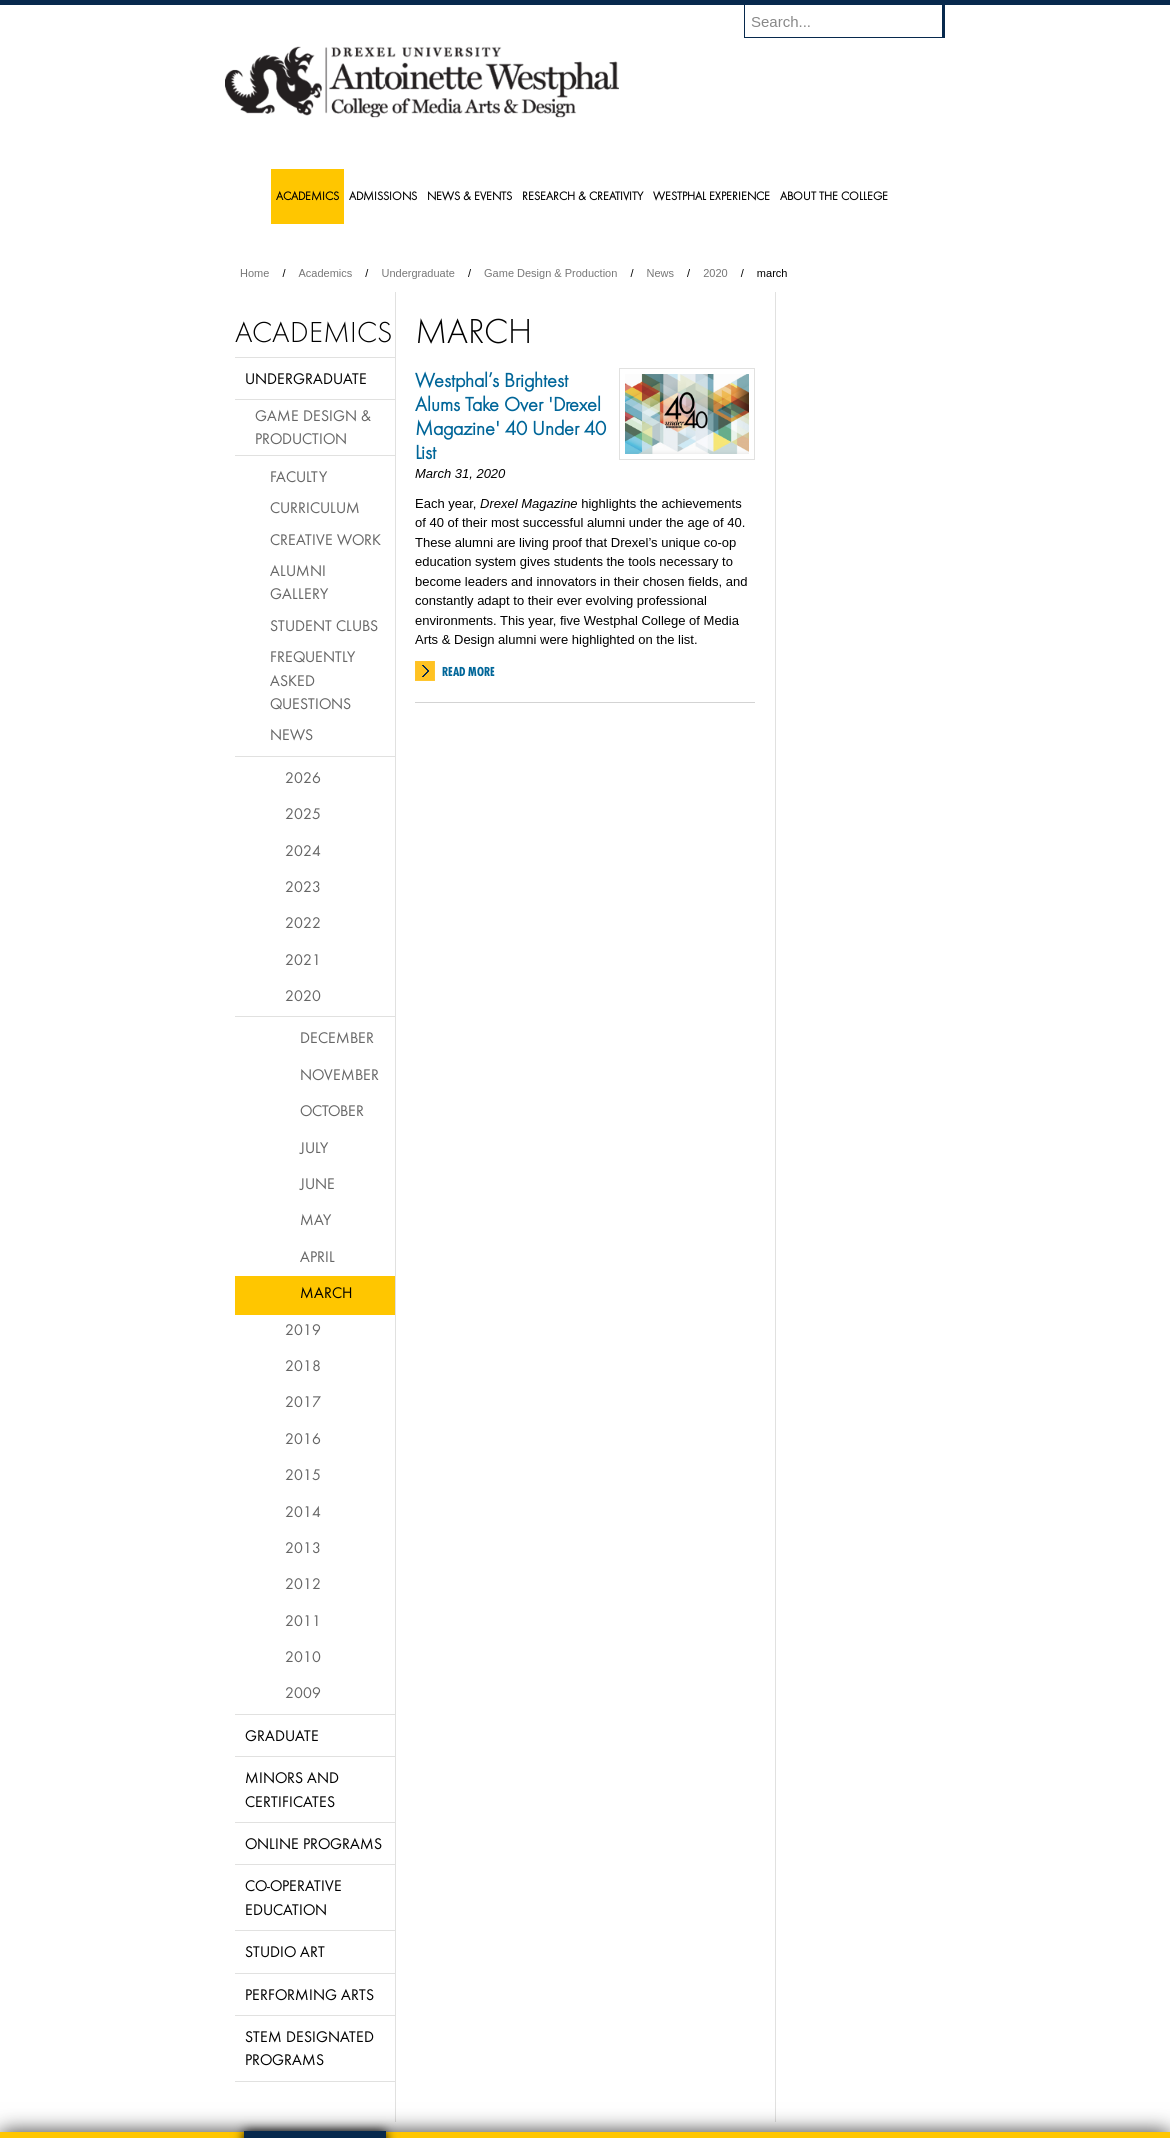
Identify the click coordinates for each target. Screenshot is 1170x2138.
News (661, 273)
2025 (303, 813)
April (317, 1256)
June (317, 1183)
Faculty (298, 476)
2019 (303, 1329)
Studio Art (285, 1951)
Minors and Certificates (292, 1788)
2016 (303, 1438)
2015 (303, 1474)
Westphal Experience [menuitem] (711, 195)
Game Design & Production (550, 273)
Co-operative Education (293, 1896)
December (337, 1037)
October (332, 1110)
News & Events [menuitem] (469, 195)
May (315, 1219)
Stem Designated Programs (309, 2047)
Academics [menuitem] (307, 195)
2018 (303, 1365)
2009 (303, 1692)
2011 (303, 1620)
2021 (303, 959)
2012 (303, 1583)
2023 (303, 886)
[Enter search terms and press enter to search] (854, 21)
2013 (303, 1547)
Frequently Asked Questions (312, 679)
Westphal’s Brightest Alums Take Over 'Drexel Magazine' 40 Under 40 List (510, 416)
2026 (303, 777)
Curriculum (315, 507)
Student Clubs (324, 625)
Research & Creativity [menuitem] (582, 195)
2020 (715, 273)
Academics (326, 273)
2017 (303, 1401)
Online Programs (313, 1843)
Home (254, 273)
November (339, 1074)
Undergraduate (417, 273)
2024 (303, 850)
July (314, 1147)
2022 (303, 922)
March (326, 1292)
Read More (468, 671)
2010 (303, 1656)
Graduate (282, 1735)
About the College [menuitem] (834, 195)
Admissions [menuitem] (383, 195)
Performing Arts (309, 1994)
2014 (303, 1511)
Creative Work (325, 539)
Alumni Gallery (299, 581)
